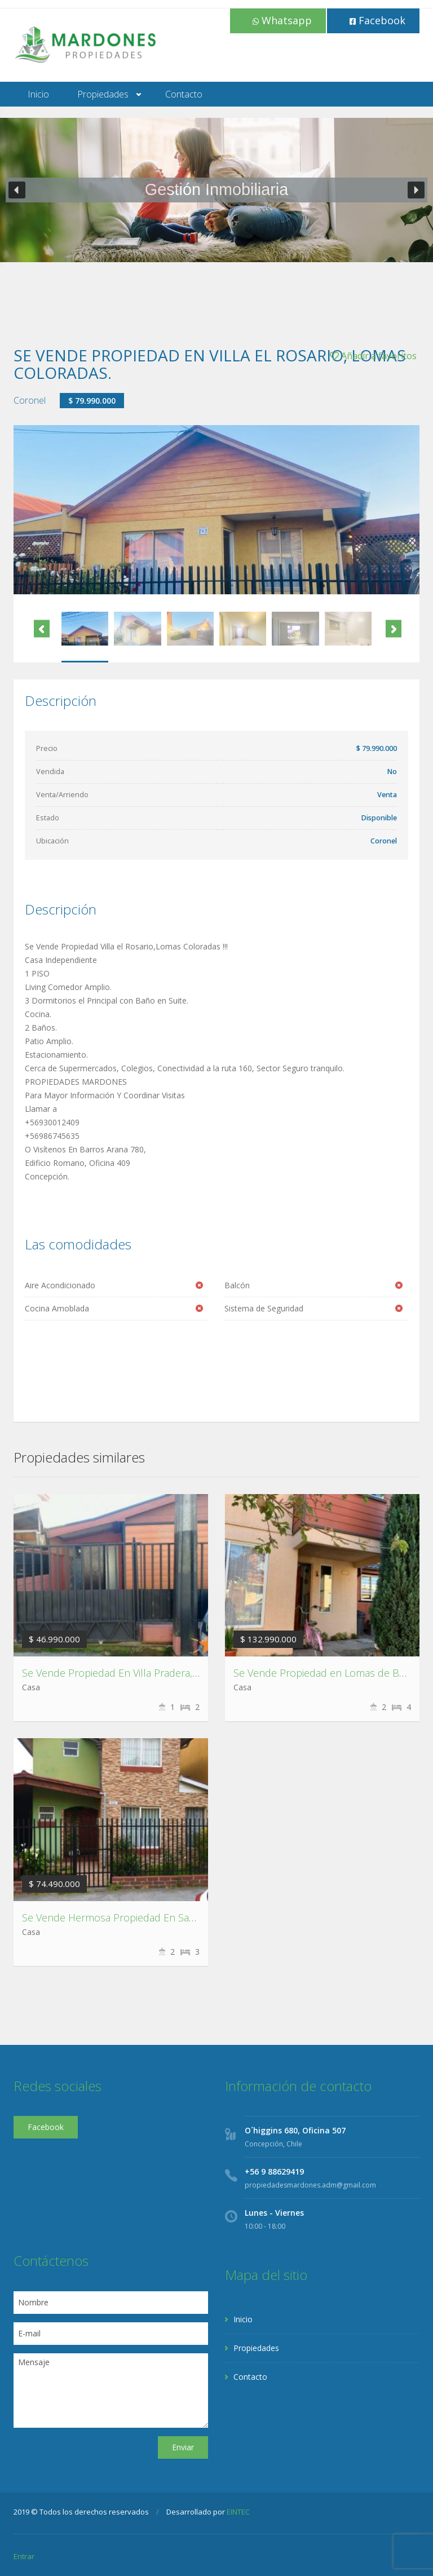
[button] (16, 190)
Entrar (24, 2556)
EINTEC (238, 2512)
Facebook (377, 20)
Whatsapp (282, 20)
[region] (216, 190)
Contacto (183, 94)
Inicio (38, 94)
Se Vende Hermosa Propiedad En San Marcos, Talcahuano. (157, 1917)
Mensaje (111, 2390)
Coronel (30, 400)
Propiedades (103, 94)
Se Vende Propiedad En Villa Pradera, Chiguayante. (137, 1673)
